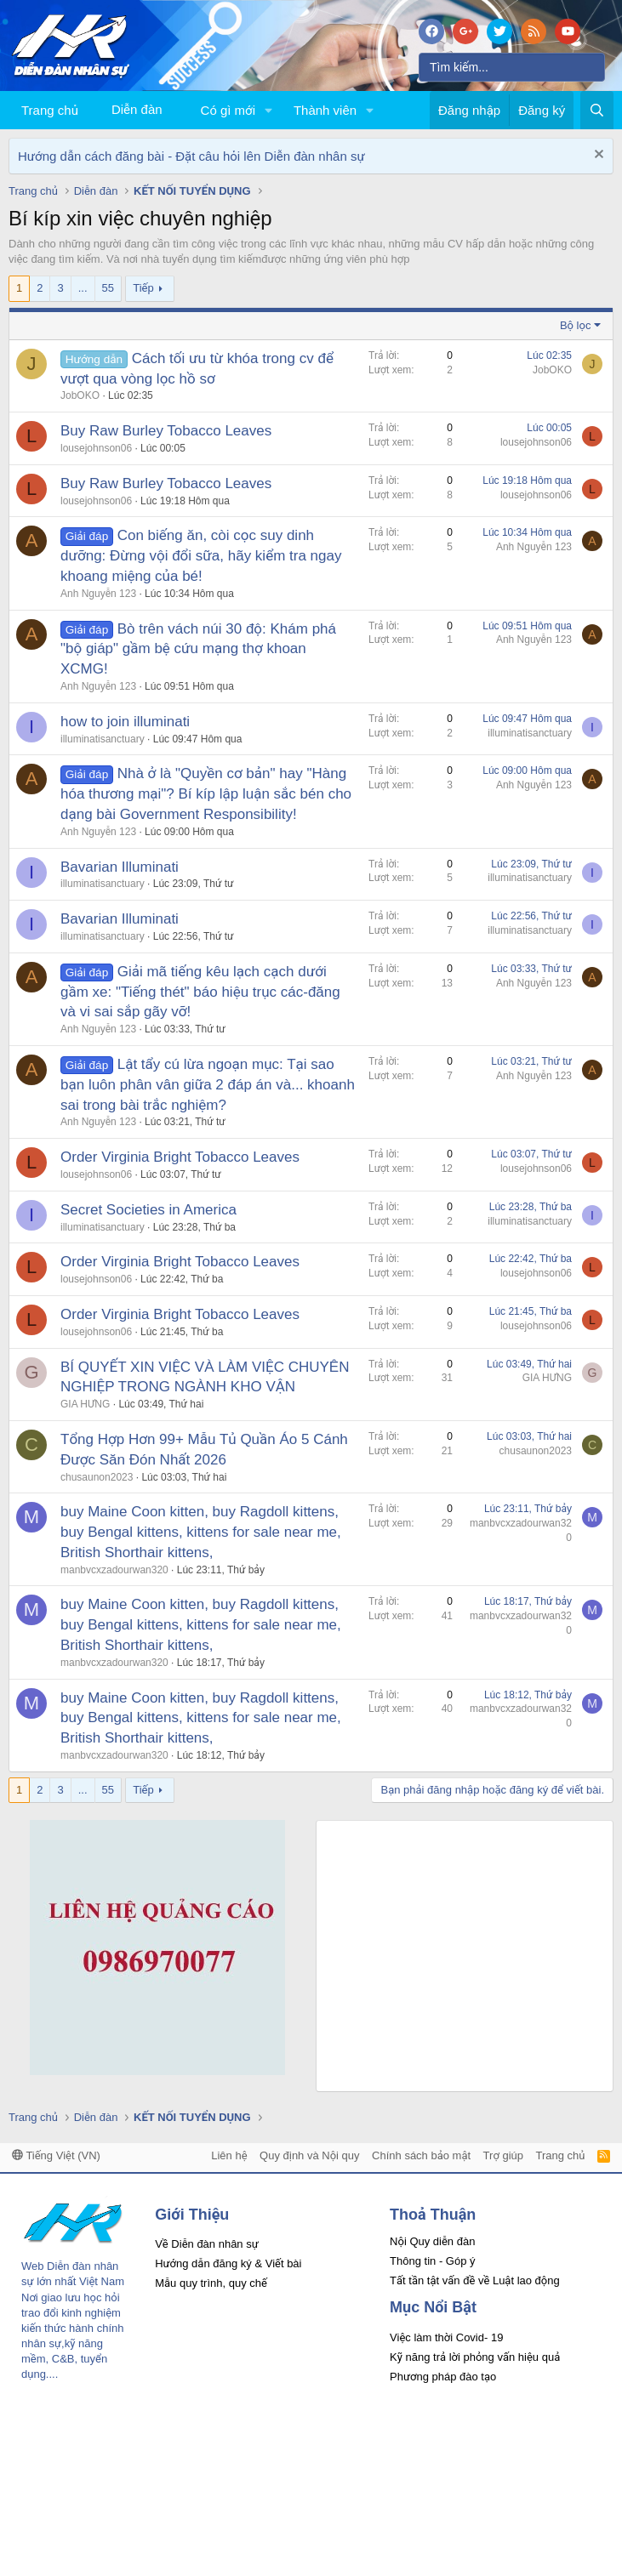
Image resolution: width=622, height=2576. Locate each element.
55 (108, 287)
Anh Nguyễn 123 (98, 594)
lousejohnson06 (96, 448)
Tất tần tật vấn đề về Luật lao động (475, 2280)
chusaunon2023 (96, 1477)
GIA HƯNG (85, 1404)
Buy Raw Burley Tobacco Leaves (165, 431)
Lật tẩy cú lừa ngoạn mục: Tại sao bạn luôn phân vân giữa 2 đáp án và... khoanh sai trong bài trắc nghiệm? (207, 1084)
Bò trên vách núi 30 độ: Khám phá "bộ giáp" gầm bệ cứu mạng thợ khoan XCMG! (198, 649)
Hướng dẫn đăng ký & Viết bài (228, 2263)
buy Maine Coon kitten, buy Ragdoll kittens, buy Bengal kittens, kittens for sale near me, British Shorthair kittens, (200, 1532)
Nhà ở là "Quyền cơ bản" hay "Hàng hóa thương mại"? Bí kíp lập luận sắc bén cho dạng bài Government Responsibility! (205, 793)
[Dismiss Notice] (597, 156)
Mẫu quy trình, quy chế (211, 2283)
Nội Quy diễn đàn (432, 2241)
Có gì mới (228, 110)
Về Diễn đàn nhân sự (207, 2244)
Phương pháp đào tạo (443, 2376)
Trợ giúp (503, 2155)
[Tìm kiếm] (512, 67)
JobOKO (80, 395)
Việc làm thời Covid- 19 (446, 2337)
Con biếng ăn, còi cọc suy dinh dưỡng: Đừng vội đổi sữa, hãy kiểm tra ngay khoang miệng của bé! (200, 555)
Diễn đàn (137, 109)
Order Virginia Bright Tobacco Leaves (180, 1157)
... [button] (83, 287)
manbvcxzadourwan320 (114, 1570)
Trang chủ (49, 110)
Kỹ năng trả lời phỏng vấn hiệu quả (475, 2357)
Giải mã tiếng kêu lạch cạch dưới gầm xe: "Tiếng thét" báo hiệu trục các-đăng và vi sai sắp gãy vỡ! (200, 992)
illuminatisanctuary (102, 739)
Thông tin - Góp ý (432, 2261)
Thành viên (325, 110)
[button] (269, 110)
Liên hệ (229, 2155)
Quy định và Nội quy (310, 2155)
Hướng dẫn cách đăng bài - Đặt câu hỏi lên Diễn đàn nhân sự (191, 156)
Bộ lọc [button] (575, 325)
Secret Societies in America (148, 1210)
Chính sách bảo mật (421, 2155)
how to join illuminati (125, 722)
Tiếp (143, 287)
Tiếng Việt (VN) (56, 2155)
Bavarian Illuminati (119, 867)
